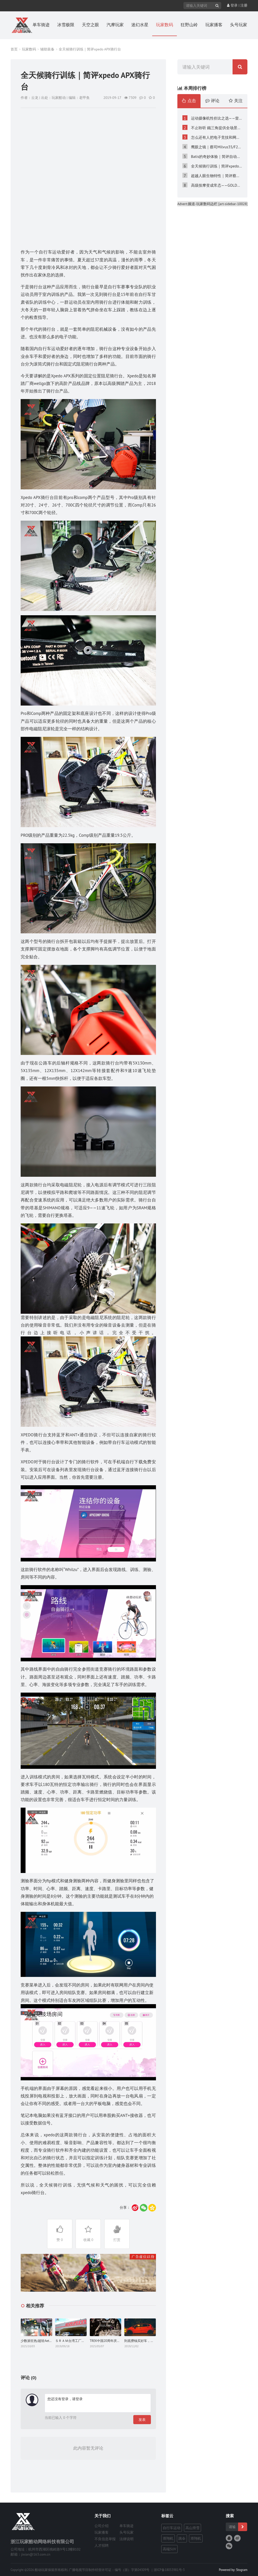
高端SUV (169, 2549)
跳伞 (181, 2538)
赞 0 (59, 2234)
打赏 (117, 2234)
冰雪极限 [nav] (65, 25)
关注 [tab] (235, 100)
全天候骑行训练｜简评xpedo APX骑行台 (90, 49)
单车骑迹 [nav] (41, 25)
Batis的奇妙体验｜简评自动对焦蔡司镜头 (212, 156)
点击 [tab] (189, 100)
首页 (14, 49)
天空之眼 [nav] (90, 25)
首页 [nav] (20, 25)
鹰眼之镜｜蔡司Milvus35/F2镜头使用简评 (212, 146)
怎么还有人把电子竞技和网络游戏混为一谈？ (212, 137)
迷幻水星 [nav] (139, 25)
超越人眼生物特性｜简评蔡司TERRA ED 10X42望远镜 (212, 175)
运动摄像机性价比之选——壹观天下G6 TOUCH (212, 118)
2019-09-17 (112, 97)
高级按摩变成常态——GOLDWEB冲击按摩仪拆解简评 (212, 185)
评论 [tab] (212, 100)
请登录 (77, 2399)
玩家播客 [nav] (213, 25)
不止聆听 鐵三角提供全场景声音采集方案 (212, 127)
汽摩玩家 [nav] (115, 25)
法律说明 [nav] (126, 2539)
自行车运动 (171, 2528)
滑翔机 (168, 2538)
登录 (232, 5)
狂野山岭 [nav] (189, 25)
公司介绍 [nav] (101, 2526)
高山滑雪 (192, 2528)
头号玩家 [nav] (238, 25)
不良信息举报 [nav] (105, 2539)
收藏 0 (88, 2234)
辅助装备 (47, 49)
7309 (130, 97)
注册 (243, 5)
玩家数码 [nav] (164, 25)
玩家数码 (29, 49)
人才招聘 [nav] (101, 2545)
